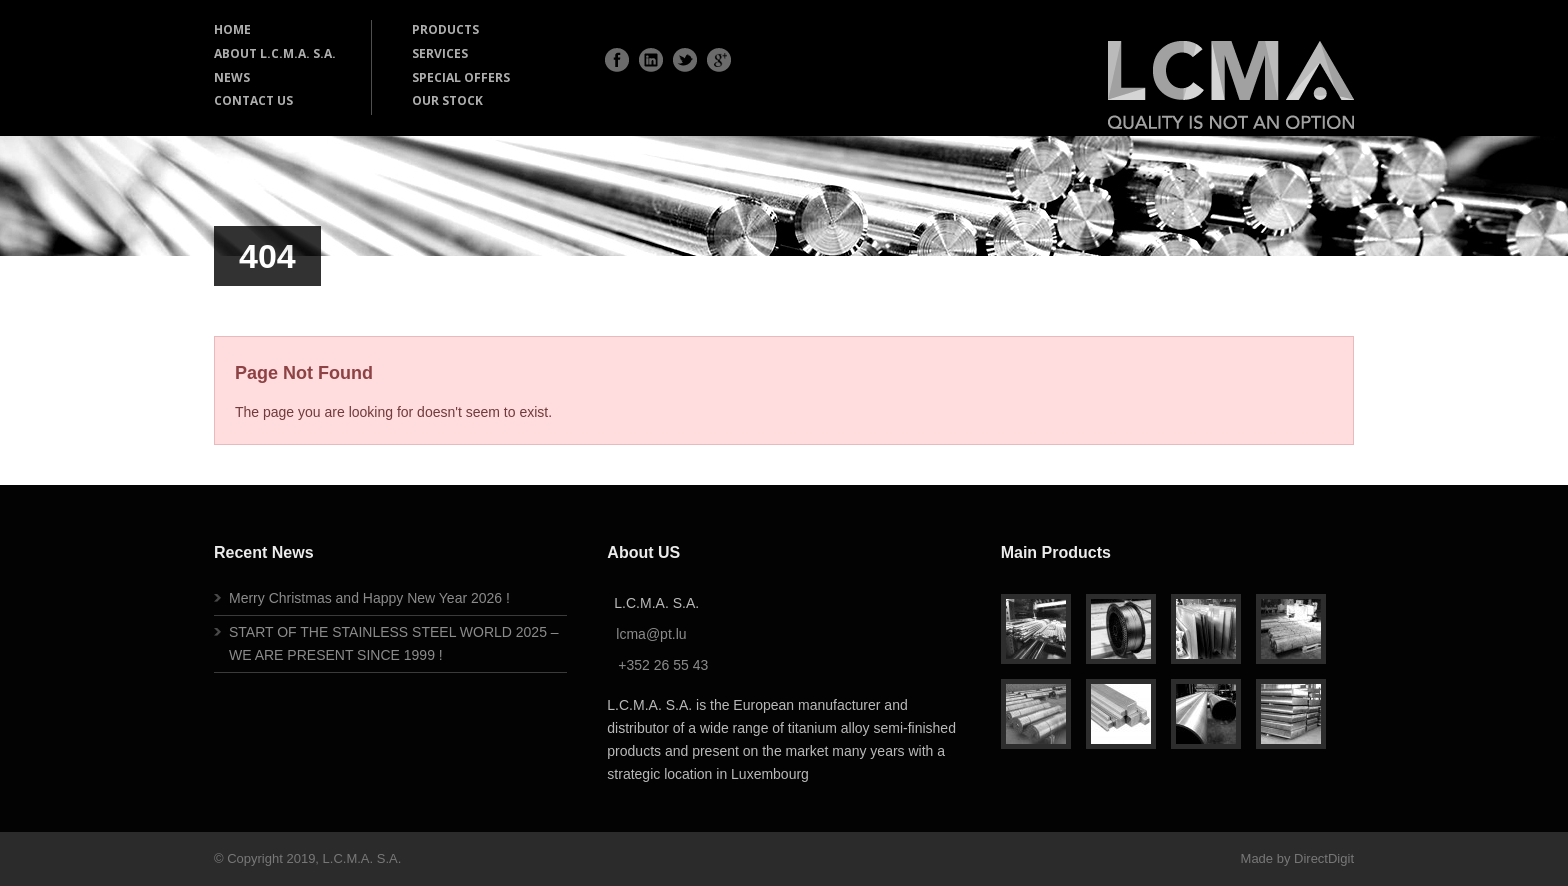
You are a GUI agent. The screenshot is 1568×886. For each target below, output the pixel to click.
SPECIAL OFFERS (461, 77)
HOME (232, 29)
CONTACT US (253, 100)
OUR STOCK (447, 100)
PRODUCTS (445, 29)
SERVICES (440, 53)
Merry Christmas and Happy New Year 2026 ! (369, 598)
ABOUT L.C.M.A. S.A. (275, 53)
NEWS (232, 77)
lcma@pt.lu (651, 634)
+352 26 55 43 (663, 665)
